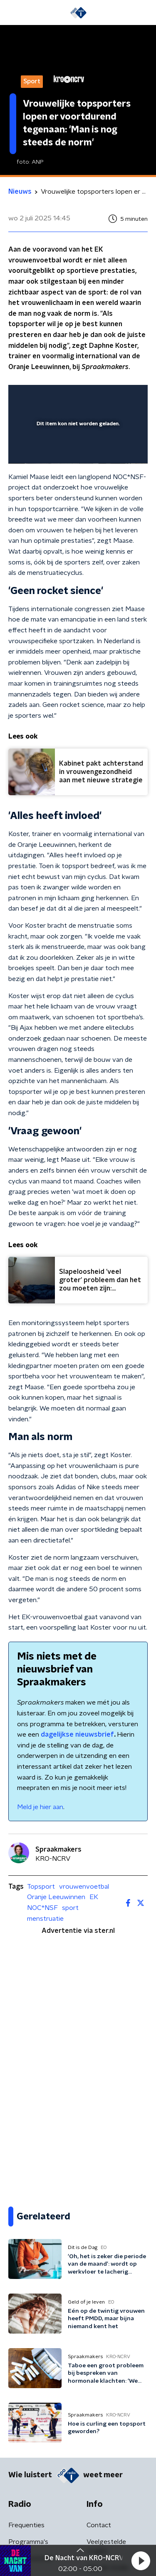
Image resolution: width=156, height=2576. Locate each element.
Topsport (41, 1886)
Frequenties (26, 2525)
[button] (140, 2560)
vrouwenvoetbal (84, 1886)
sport (70, 1908)
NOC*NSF (42, 1908)
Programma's (28, 2542)
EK (93, 1897)
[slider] (77, 448)
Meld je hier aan (40, 1807)
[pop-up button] (103, 397)
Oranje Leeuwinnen (56, 1897)
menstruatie (45, 1918)
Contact (99, 2525)
